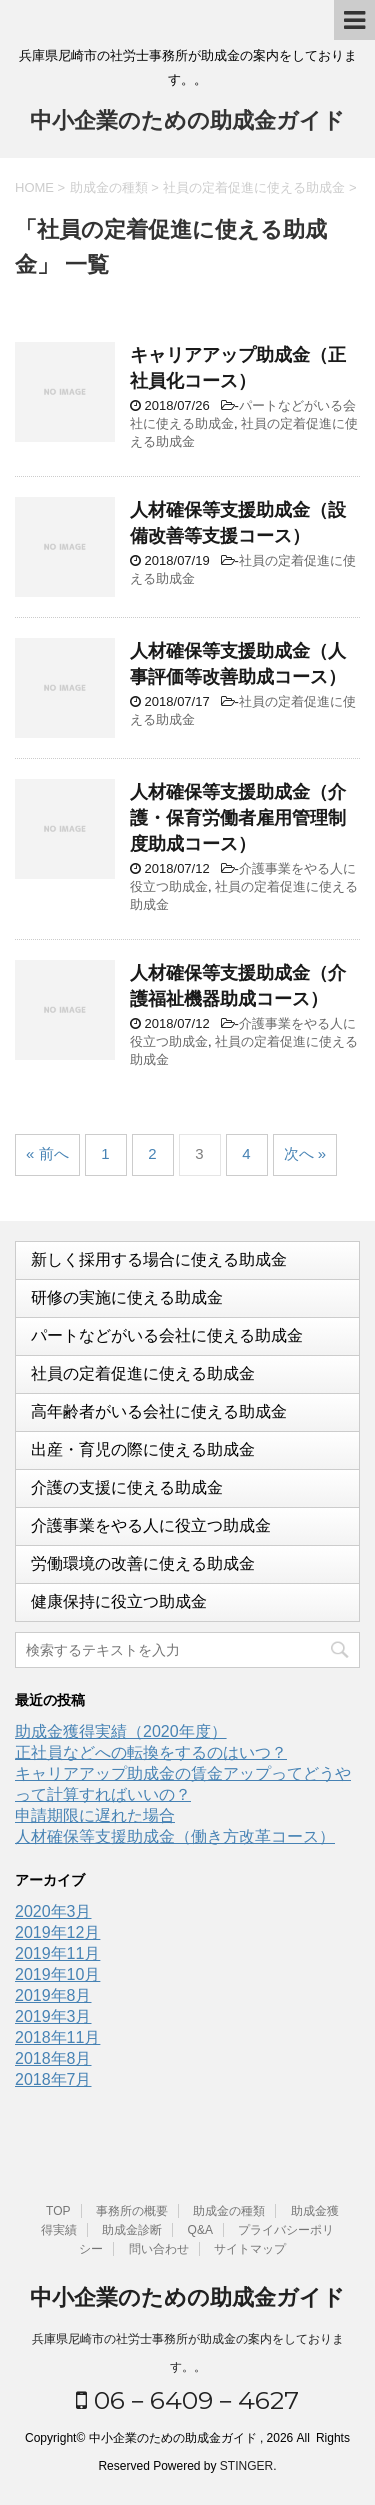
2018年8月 (53, 2058)
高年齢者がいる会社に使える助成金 (159, 1411)
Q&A (200, 2230)
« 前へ (47, 1153)
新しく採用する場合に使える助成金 (159, 1259)
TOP (58, 2211)
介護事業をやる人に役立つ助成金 (151, 1525)
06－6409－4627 (187, 2400)
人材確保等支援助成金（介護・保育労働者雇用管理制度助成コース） (238, 818)
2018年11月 (57, 2037)
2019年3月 (53, 2016)
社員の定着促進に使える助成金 (143, 1373)
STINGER (246, 2466)
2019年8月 (53, 1995)
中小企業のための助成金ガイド (187, 122)
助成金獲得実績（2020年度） (121, 1731)
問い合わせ (159, 2249)
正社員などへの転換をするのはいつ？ (151, 1752)
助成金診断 (132, 2230)
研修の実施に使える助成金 (127, 1297)
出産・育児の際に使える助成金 (143, 1449)
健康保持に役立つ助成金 (119, 1601)
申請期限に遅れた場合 (95, 1815)
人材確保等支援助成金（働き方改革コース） (175, 1836)
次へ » (305, 1153)
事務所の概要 (132, 2211)
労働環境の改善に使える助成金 (143, 1563)
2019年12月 (57, 1932)
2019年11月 (57, 1953)
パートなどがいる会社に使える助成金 (167, 1335)
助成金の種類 (229, 2211)
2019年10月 (57, 1974)
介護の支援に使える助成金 (127, 1487)
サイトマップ (250, 2249)
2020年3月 (53, 1911)
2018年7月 (53, 2079)
